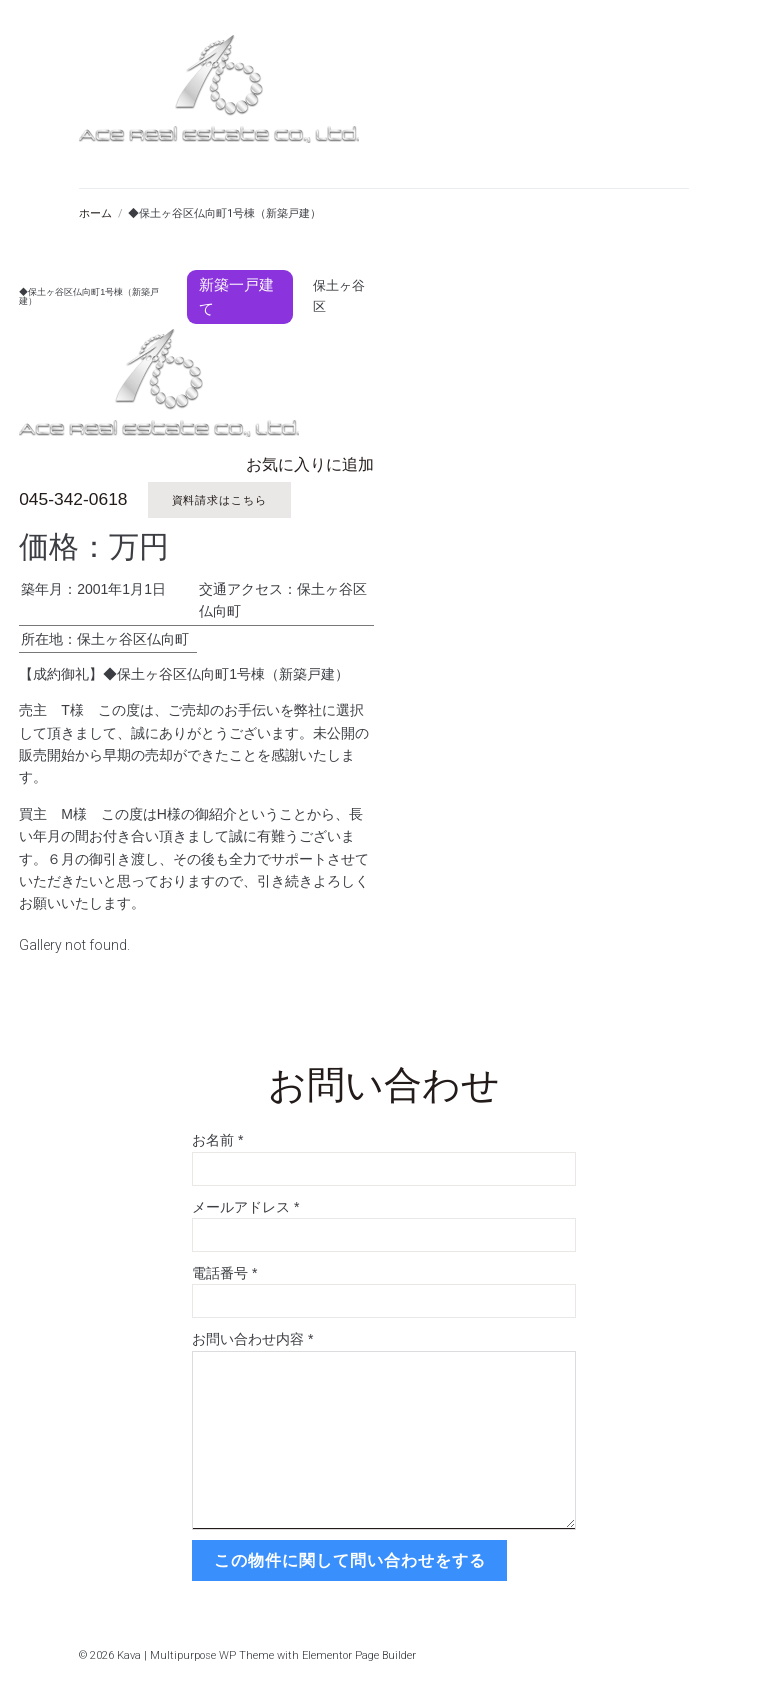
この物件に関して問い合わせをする (348, 1557)
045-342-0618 (72, 499)
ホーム (95, 213)
